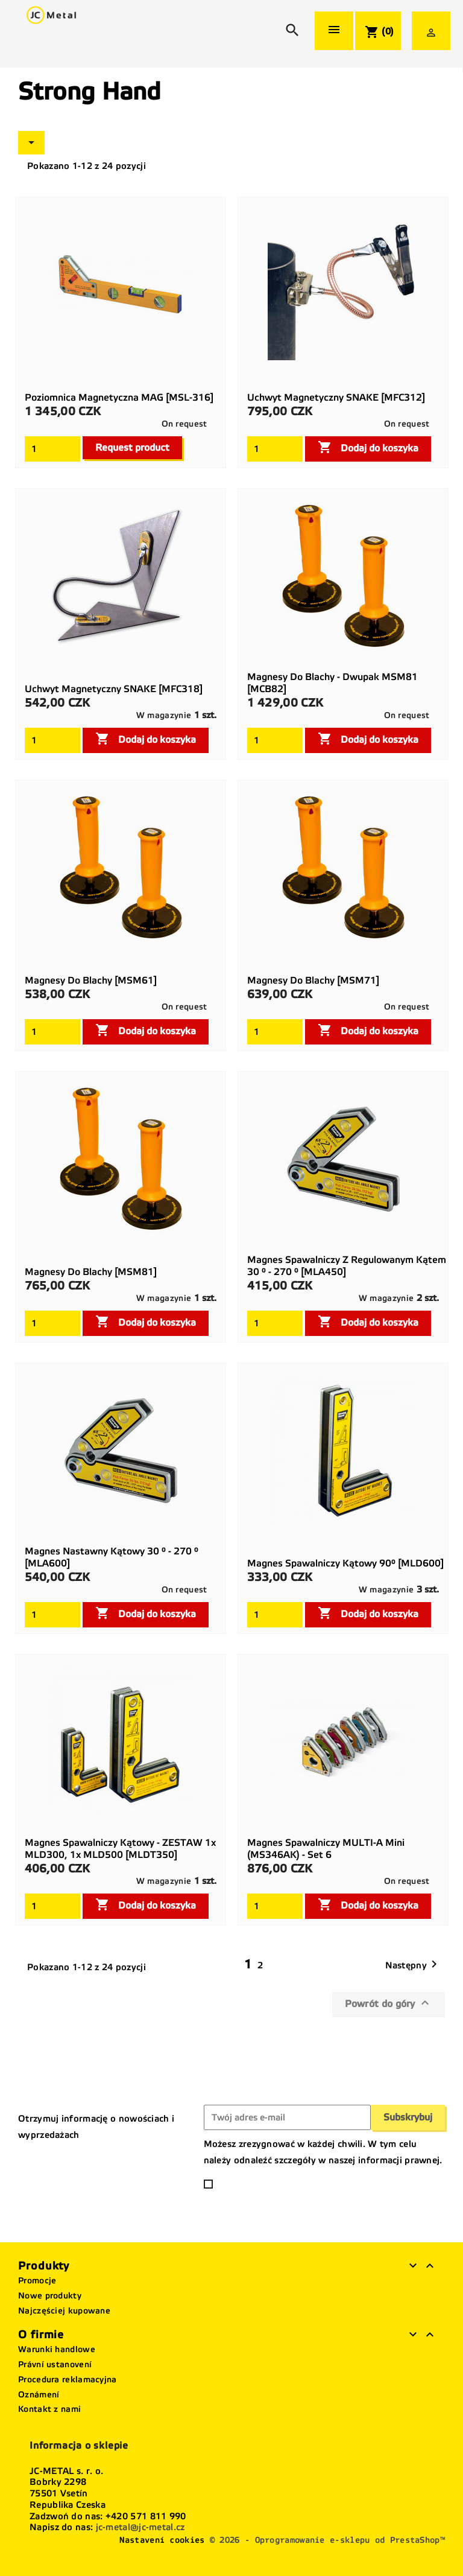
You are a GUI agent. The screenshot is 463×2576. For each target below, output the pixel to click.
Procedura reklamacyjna (67, 2379)
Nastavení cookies (161, 2540)
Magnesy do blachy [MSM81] (91, 1272)
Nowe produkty (49, 2295)
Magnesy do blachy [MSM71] (313, 980)
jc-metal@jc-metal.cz (140, 2527)
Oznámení (38, 2394)
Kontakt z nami (49, 2409)
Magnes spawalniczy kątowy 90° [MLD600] (345, 1563)
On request (184, 423)
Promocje (37, 2280)
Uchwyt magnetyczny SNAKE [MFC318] (114, 689)
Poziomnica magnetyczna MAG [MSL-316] (119, 397)
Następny (413, 1965)
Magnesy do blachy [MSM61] (91, 980)
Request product (132, 447)
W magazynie (163, 715)
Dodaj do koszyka (368, 447)
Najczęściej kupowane (64, 2310)
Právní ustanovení (55, 2364)
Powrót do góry (389, 2003)
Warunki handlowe (56, 2349)
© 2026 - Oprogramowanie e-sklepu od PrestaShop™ (327, 2540)
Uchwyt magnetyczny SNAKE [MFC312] (336, 397)
